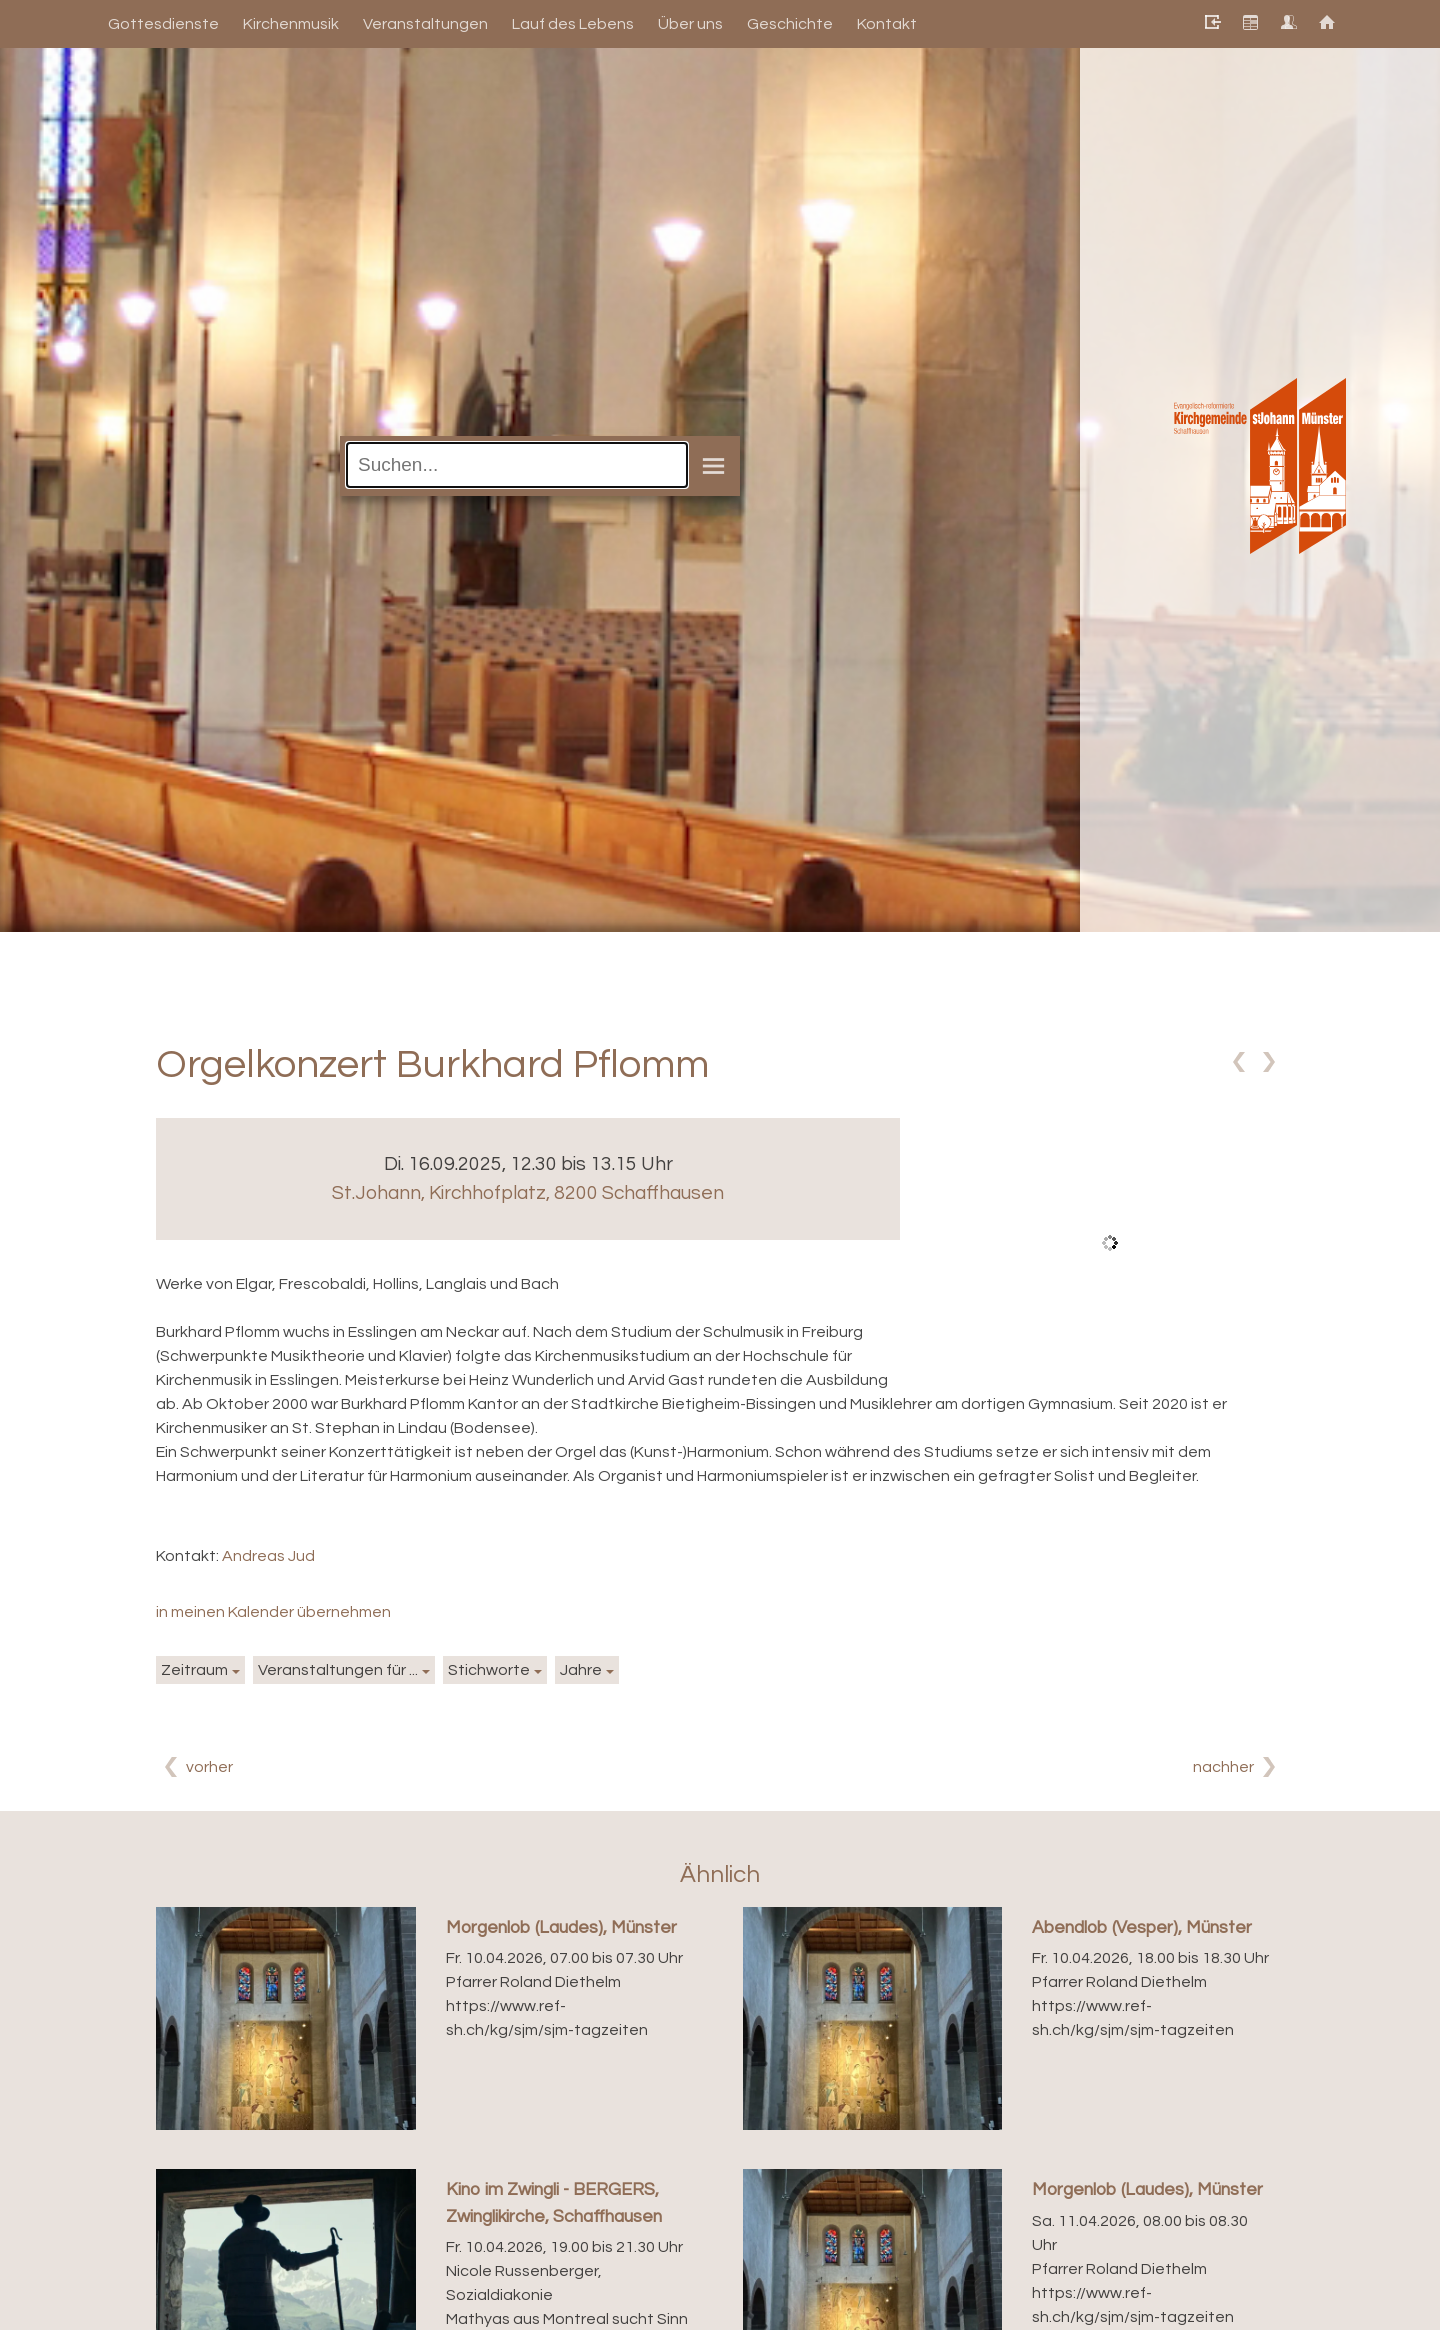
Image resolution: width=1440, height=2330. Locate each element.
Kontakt (887, 24)
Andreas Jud (268, 1556)
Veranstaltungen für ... (338, 1670)
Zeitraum (194, 1670)
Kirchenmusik (291, 24)
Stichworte (489, 1670)
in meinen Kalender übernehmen (273, 1612)
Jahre (581, 1670)
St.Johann (528, 1193)
